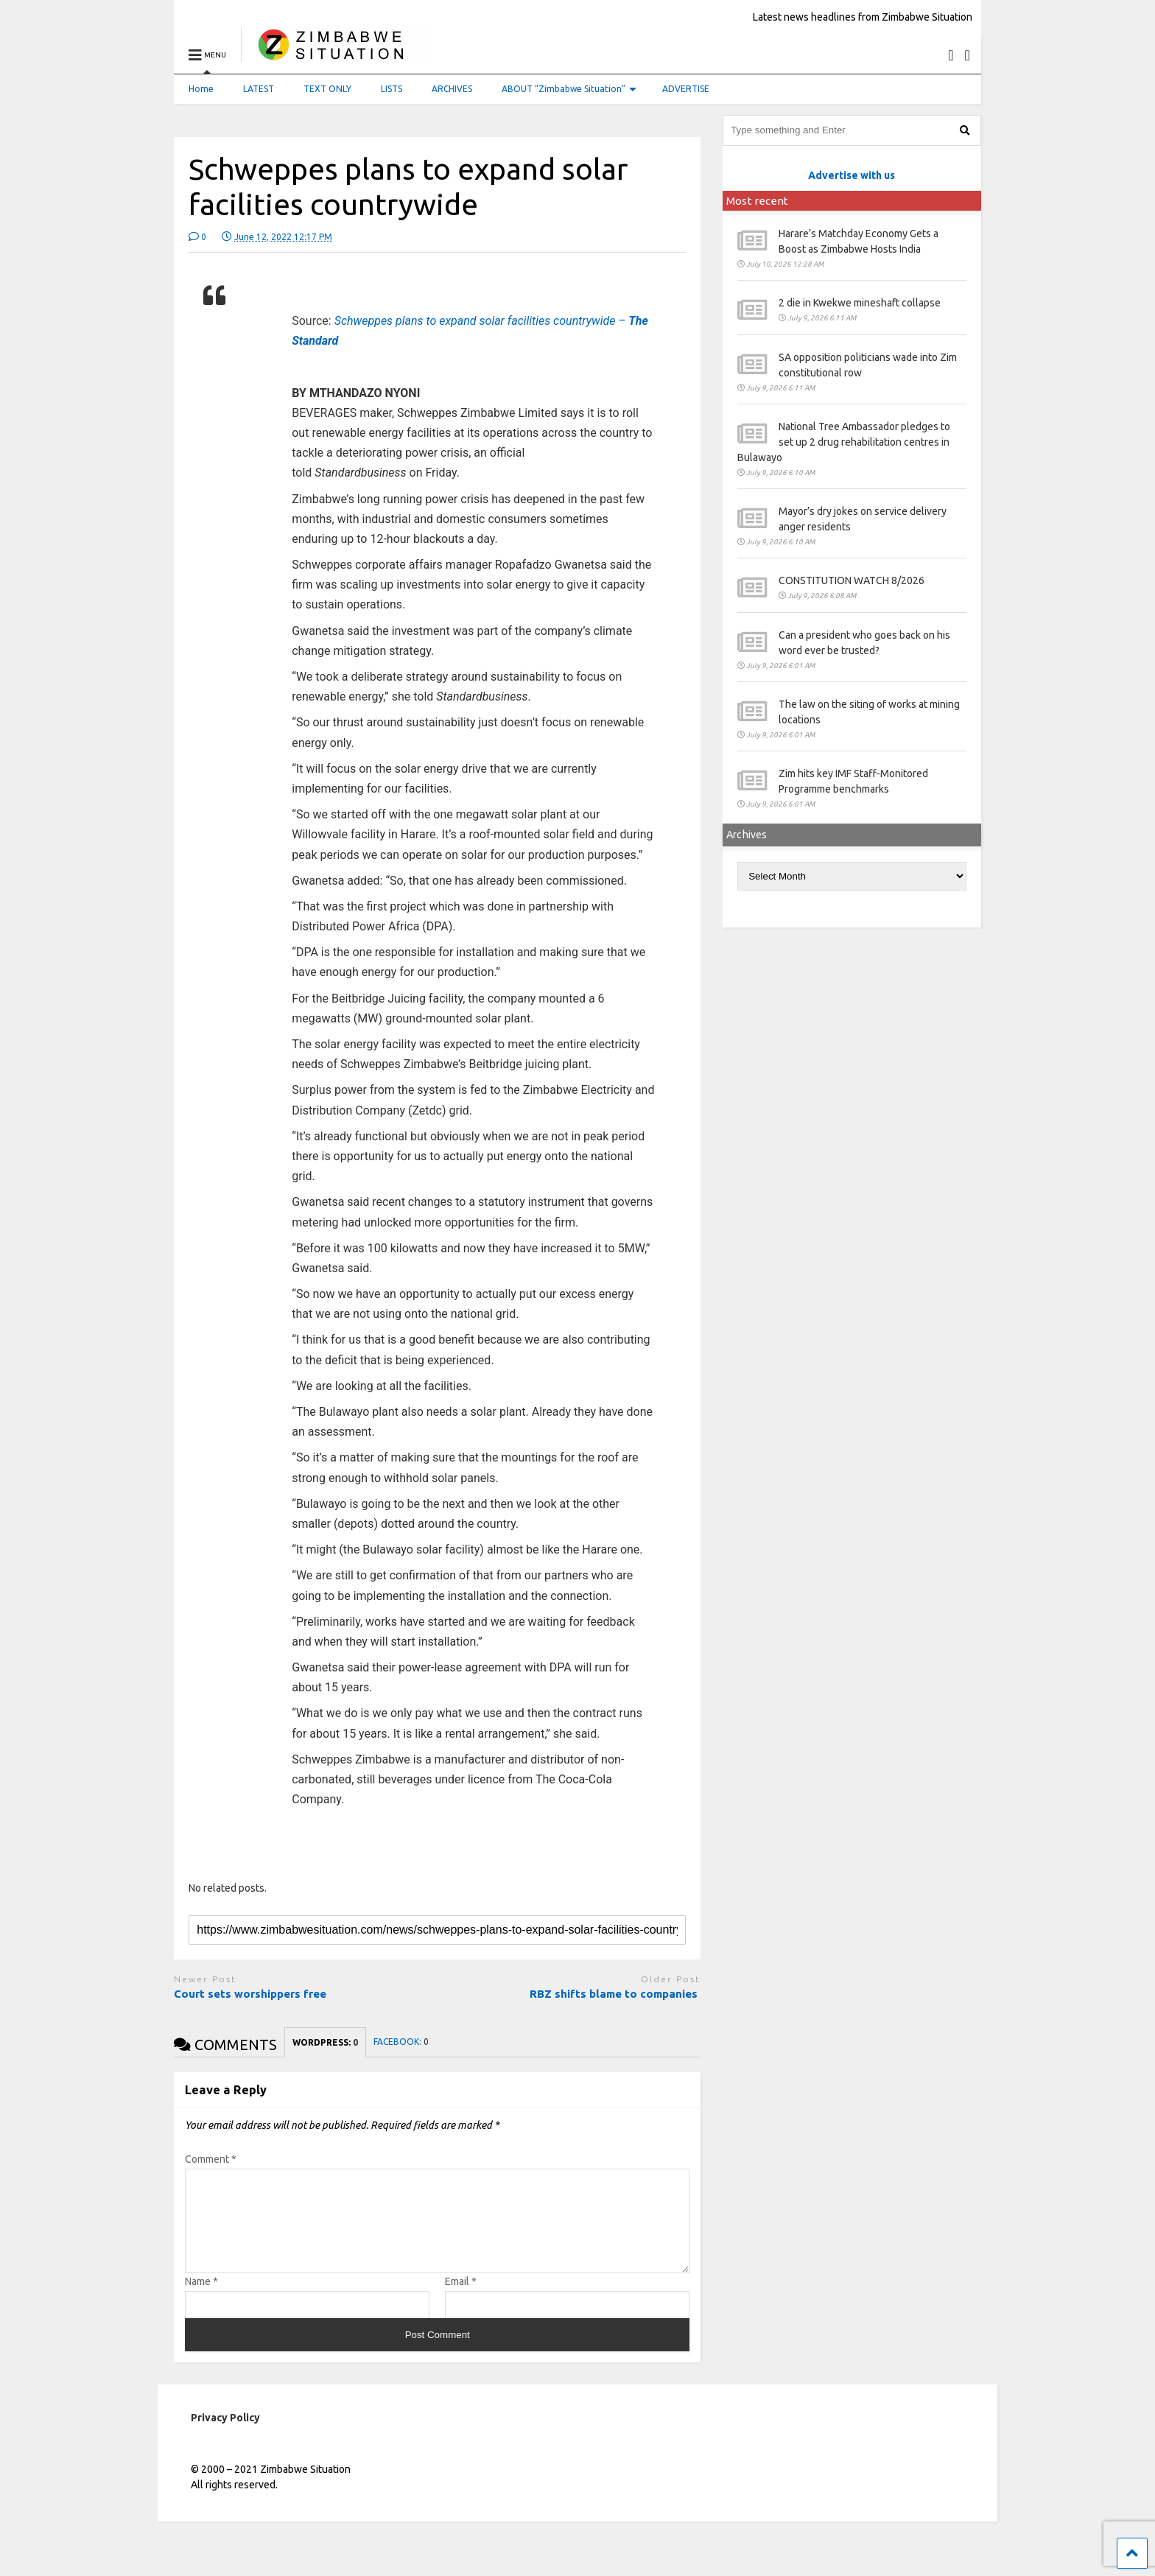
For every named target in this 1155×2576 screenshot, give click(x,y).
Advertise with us (851, 175)
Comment (210, 2159)
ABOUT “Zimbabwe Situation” (569, 89)
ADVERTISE (685, 89)
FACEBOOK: (401, 2041)
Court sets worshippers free (251, 1993)
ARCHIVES (452, 89)
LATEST (258, 89)
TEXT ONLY (327, 89)
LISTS (391, 89)
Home (201, 89)
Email (461, 2299)
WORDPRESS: (325, 2042)
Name (201, 2299)
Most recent (757, 200)
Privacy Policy (225, 2435)
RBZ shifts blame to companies (615, 1993)
